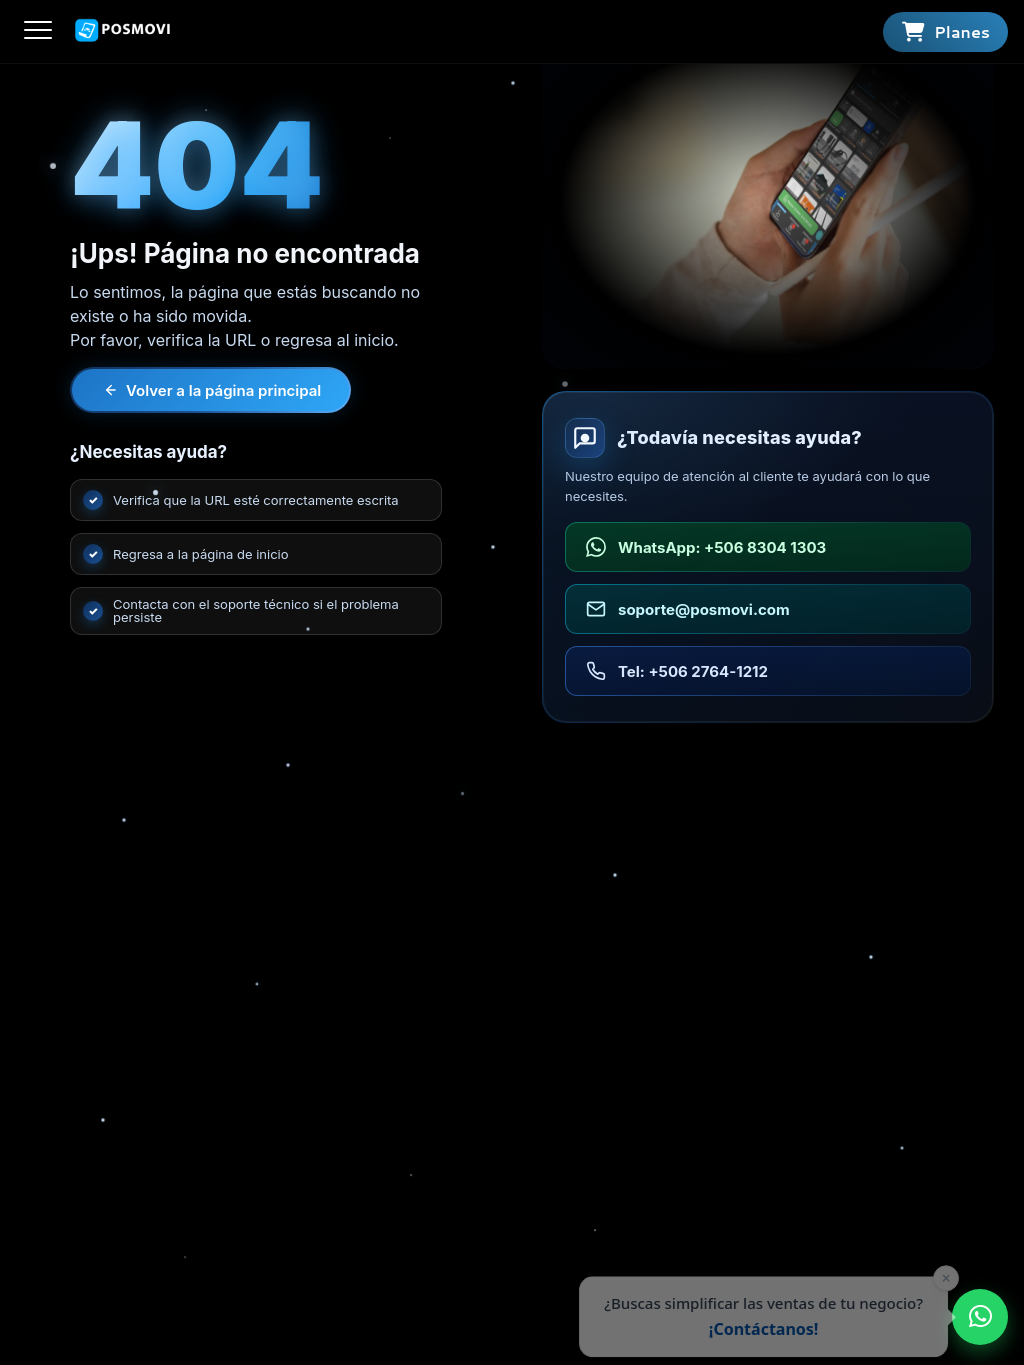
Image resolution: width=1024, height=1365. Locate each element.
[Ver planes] (945, 32)
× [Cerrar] (934, 1278)
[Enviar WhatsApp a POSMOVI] (980, 1317)
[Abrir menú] (38, 31)
